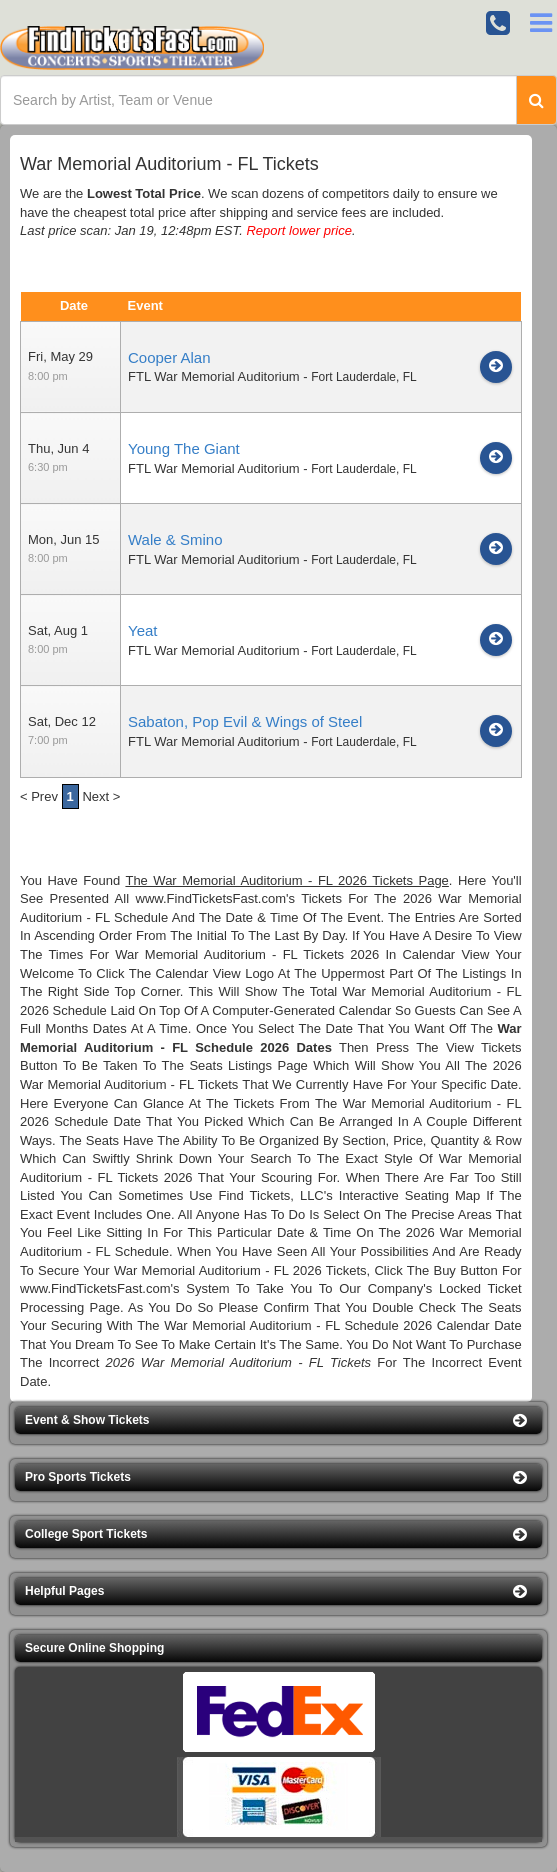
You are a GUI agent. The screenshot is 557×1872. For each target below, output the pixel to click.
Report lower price (299, 230)
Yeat (142, 630)
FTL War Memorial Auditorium (214, 376)
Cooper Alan (169, 357)
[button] (278, 1420)
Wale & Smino (175, 539)
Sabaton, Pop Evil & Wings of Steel (245, 721)
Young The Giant (184, 448)
